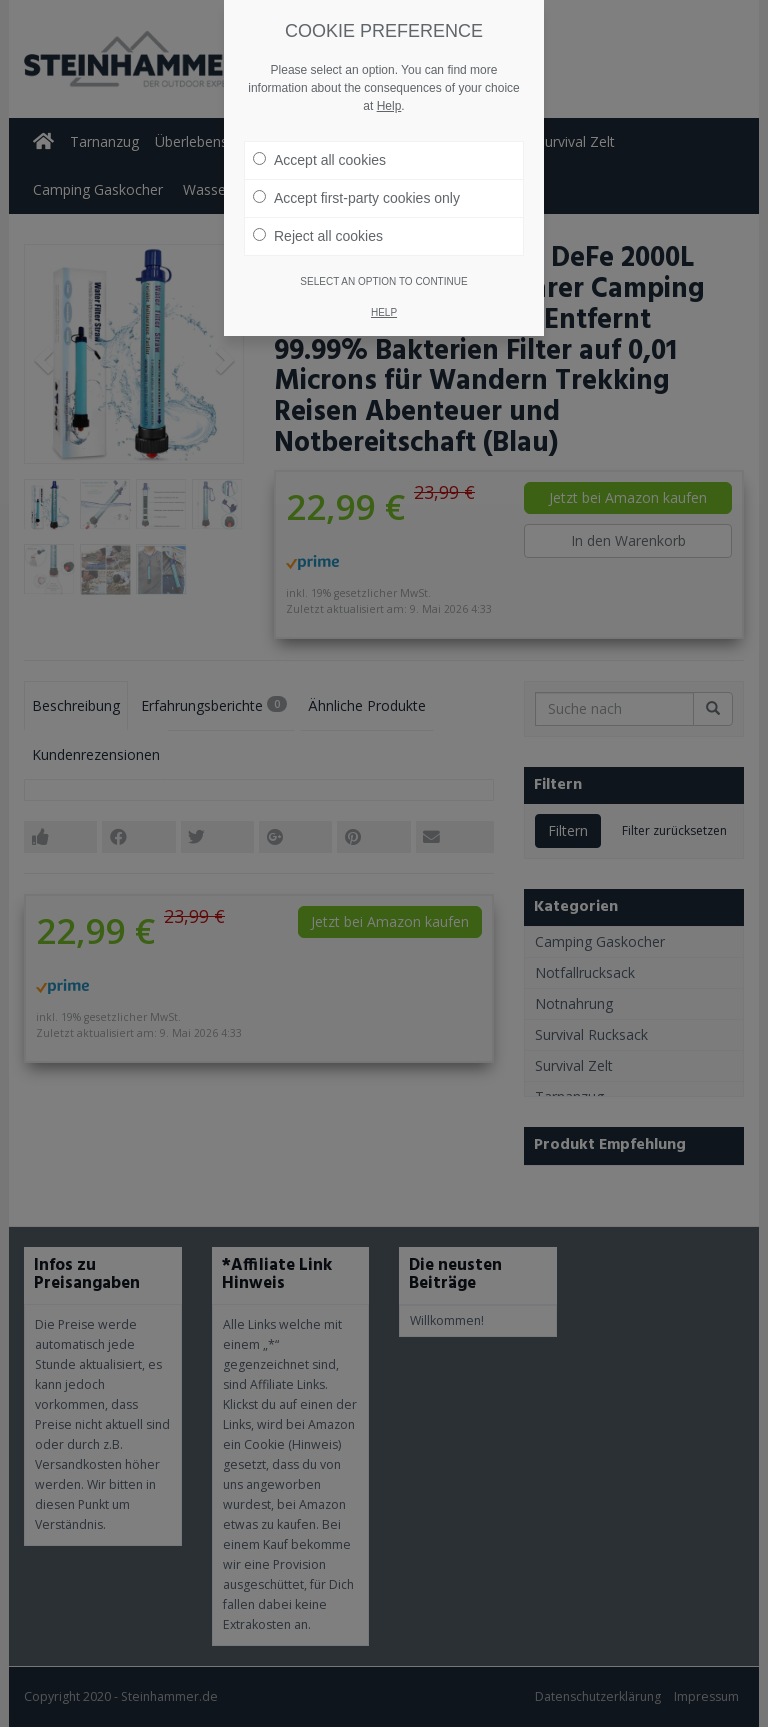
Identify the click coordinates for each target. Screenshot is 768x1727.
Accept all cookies (319, 160)
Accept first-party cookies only (356, 198)
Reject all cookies (318, 236)
